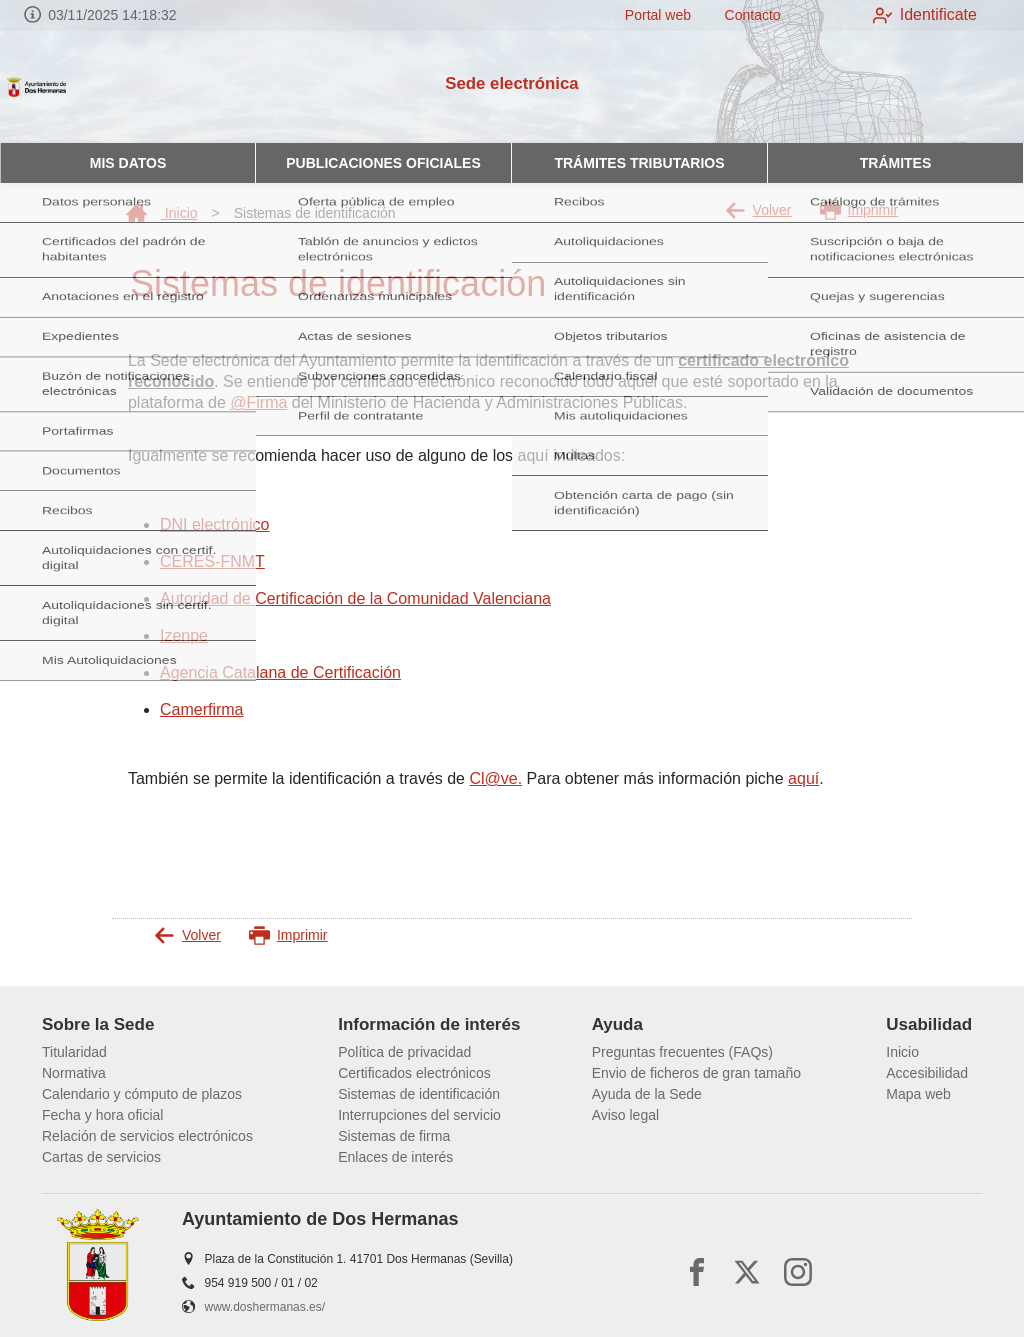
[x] (747, 1272)
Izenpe (184, 635)
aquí (803, 778)
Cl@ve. (495, 778)
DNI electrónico (214, 524)
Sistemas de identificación (419, 1094)
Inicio (162, 213)
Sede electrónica (511, 83)
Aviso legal (625, 1115)
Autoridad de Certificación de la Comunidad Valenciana (355, 598)
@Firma (258, 402)
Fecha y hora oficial (102, 1115)
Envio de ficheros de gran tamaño (696, 1073)
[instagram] (798, 1272)
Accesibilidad (927, 1073)
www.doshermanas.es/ (265, 1307)
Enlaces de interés (395, 1157)
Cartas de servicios (101, 1157)
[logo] (98, 87)
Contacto (739, 15)
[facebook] (697, 1272)
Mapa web (918, 1094)
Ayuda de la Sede (647, 1094)
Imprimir (859, 210)
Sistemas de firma (394, 1136)
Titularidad (74, 1052)
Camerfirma (202, 709)
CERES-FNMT (212, 561)
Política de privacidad (404, 1052)
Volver (758, 210)
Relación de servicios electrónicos (147, 1136)
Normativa (74, 1073)
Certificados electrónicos (414, 1073)
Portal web (644, 15)
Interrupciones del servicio (419, 1115)
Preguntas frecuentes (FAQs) (682, 1052)
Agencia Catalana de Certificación (280, 672)
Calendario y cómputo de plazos (142, 1094)
